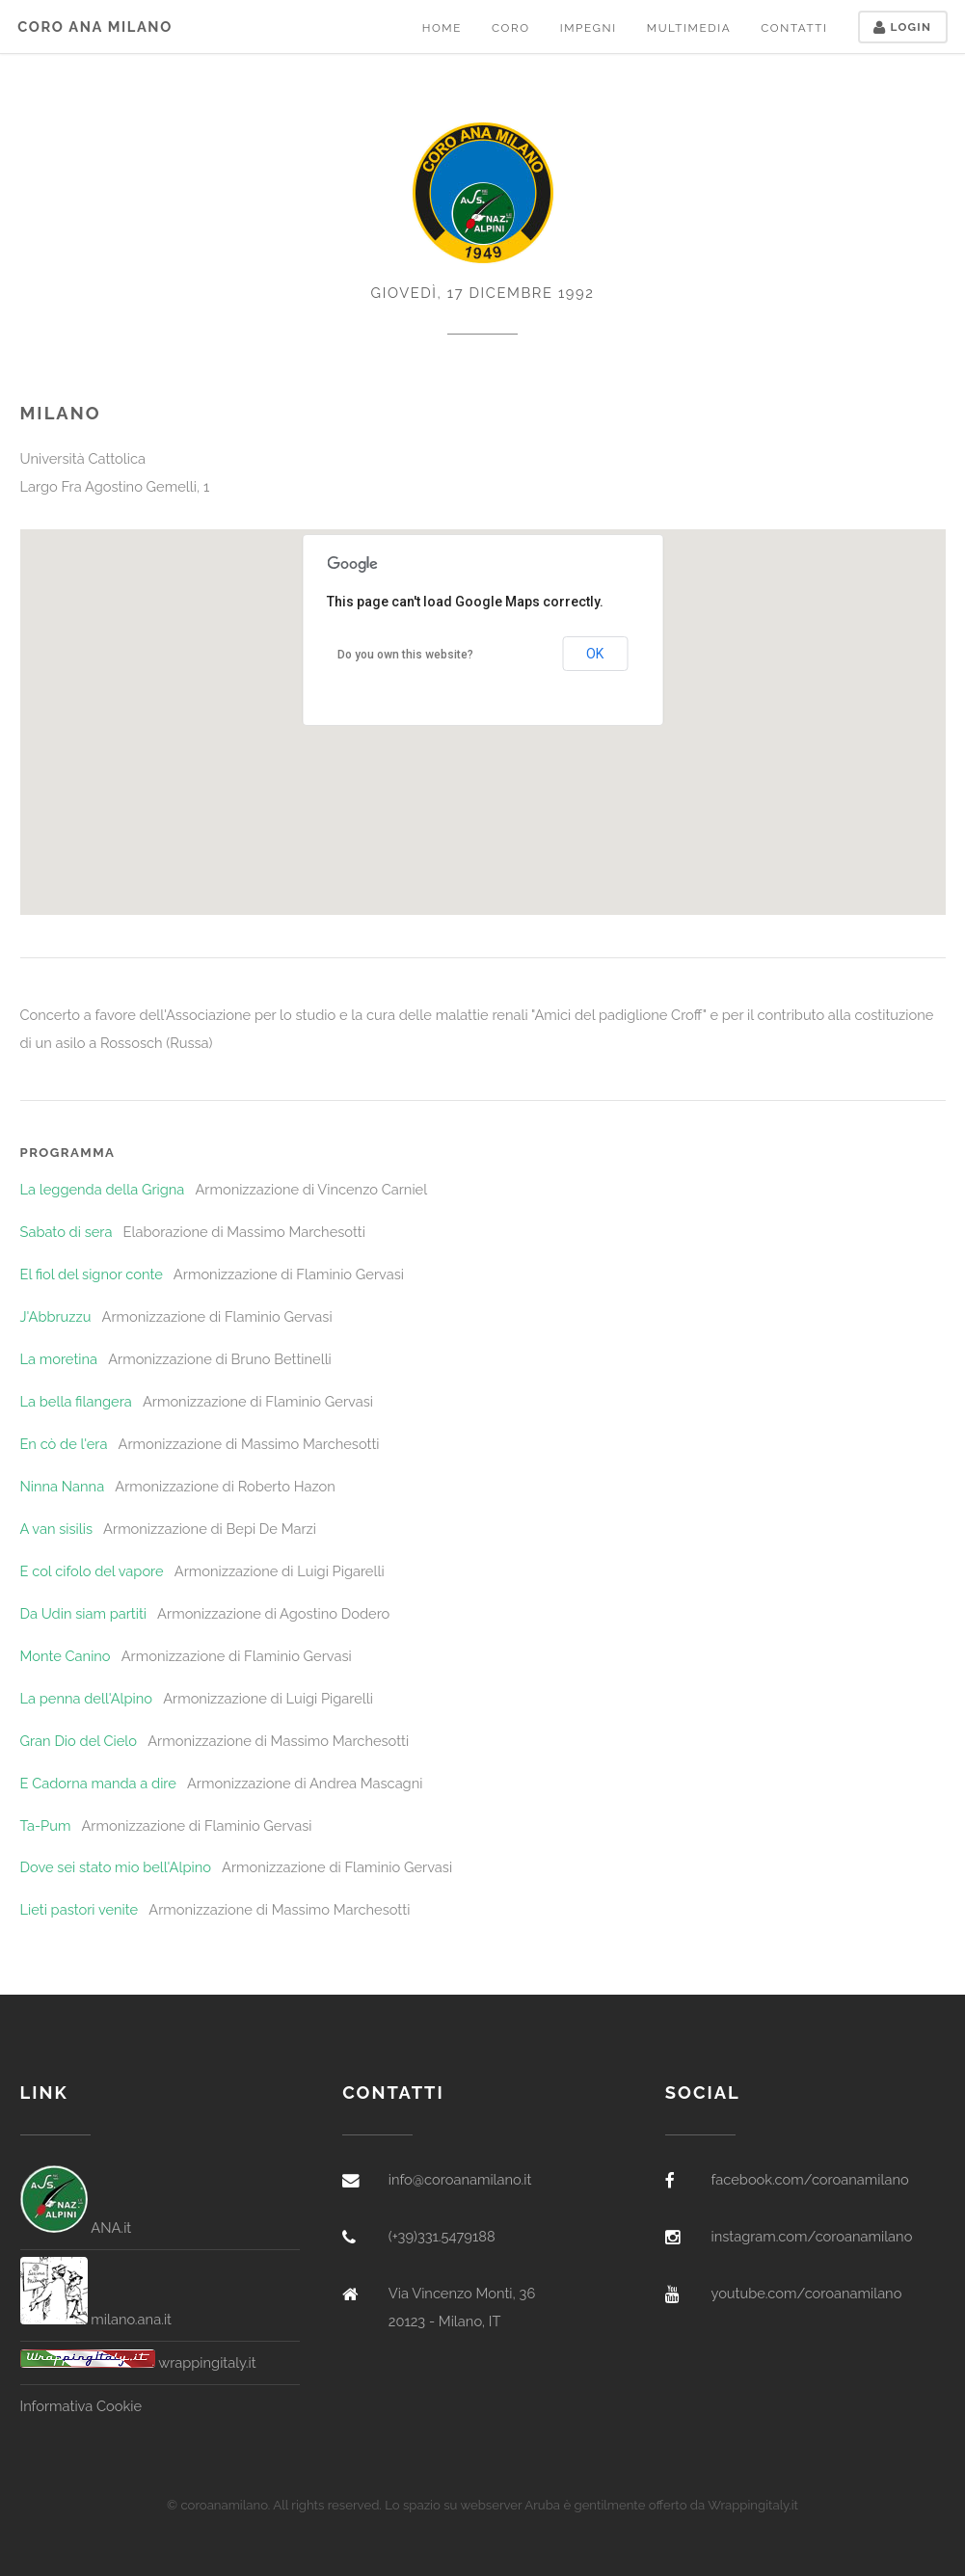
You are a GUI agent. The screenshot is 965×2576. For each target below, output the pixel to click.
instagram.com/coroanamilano (811, 2236)
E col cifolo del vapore (92, 1571)
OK (594, 653)
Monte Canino (65, 1656)
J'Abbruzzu (56, 1316)
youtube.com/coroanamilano (805, 2293)
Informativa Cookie (81, 2406)
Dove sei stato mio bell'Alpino (115, 1867)
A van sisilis (57, 1528)
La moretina (59, 1359)
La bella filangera (76, 1401)
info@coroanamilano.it (460, 2179)
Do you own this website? (405, 654)
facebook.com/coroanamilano (809, 2179)
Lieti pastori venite (79, 1909)
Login (902, 27)
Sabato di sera (66, 1231)
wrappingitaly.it (138, 2362)
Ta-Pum (45, 1825)
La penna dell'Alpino (86, 1698)
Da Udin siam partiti (83, 1613)
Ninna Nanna (62, 1486)
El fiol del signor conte (91, 1274)
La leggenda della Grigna (102, 1189)
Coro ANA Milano (95, 26)
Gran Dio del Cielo (79, 1740)
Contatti (794, 28)
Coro (511, 28)
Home (442, 28)
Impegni (588, 28)
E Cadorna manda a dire (98, 1783)
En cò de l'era (64, 1444)
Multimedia (689, 28)
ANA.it (76, 2227)
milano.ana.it (96, 2319)
